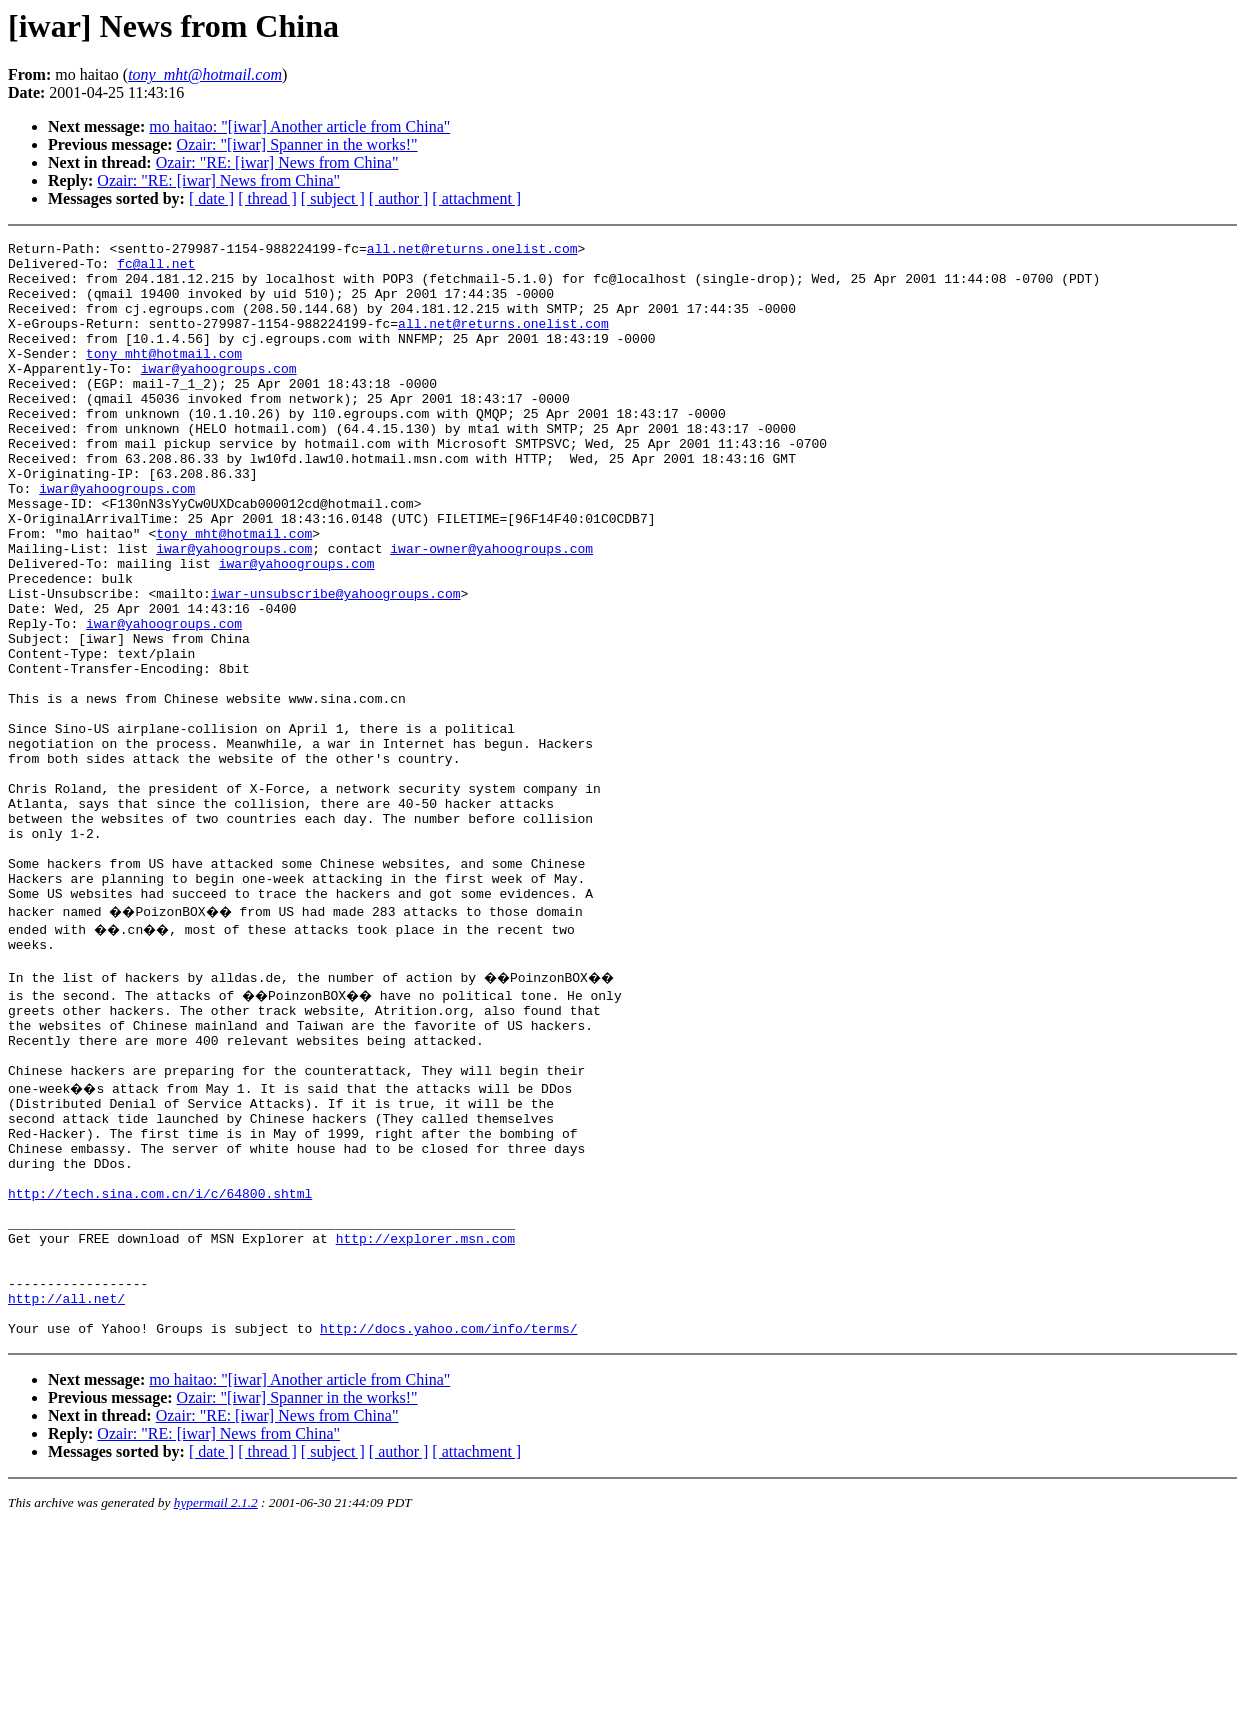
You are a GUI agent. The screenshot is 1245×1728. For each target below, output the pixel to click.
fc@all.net (156, 269)
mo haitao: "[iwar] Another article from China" (299, 126)
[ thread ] (267, 198)
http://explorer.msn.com (425, 1421)
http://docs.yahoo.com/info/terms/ (448, 1529)
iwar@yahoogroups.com (219, 395)
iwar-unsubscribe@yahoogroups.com (336, 665)
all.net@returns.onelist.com (472, 251)
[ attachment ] (476, 198)
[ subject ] (333, 198)
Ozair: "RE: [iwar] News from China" (277, 162)
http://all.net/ (66, 1493)
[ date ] (211, 198)
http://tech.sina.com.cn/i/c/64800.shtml (160, 1367)
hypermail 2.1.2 (216, 1703)
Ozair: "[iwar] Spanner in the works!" (297, 144)
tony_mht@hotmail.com (164, 377)
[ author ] (399, 198)
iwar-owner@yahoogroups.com (491, 611)
